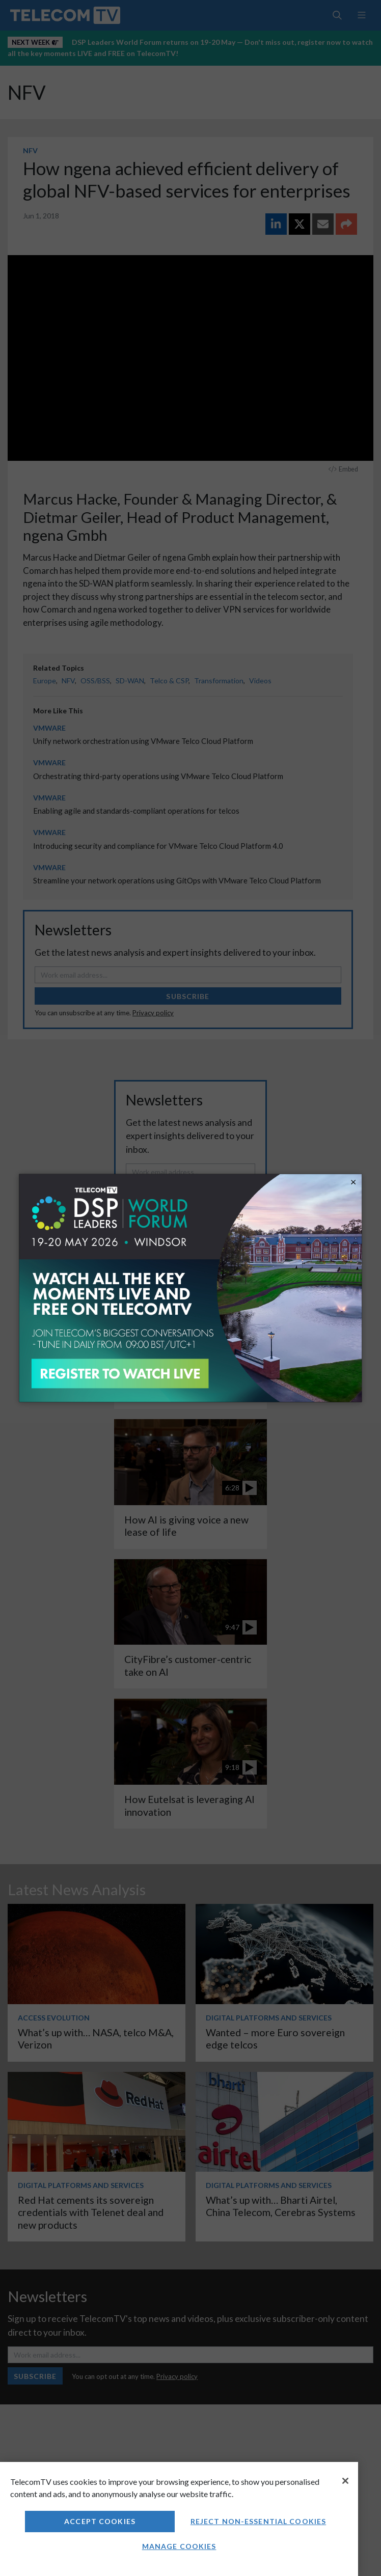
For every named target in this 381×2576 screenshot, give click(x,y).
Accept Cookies (99, 2521)
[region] (179, 2519)
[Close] (345, 2481)
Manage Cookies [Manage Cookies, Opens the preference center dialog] (179, 2546)
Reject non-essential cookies (258, 2521)
